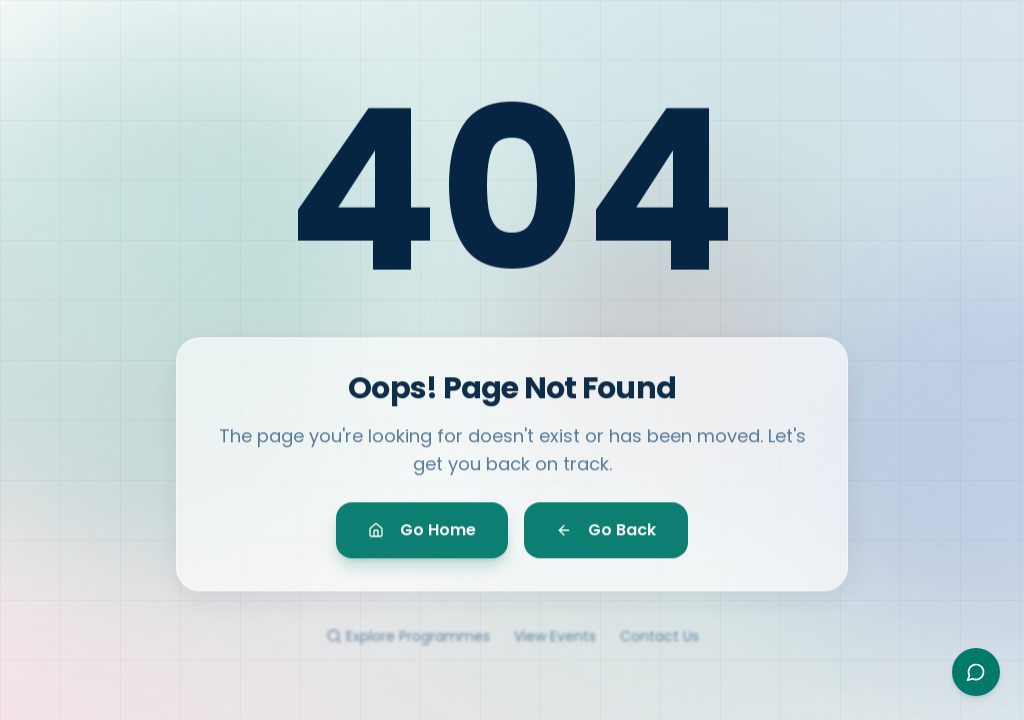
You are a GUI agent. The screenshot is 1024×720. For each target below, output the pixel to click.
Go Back (606, 536)
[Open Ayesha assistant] (976, 672)
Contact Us (659, 646)
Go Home (422, 536)
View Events (555, 646)
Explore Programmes (408, 646)
